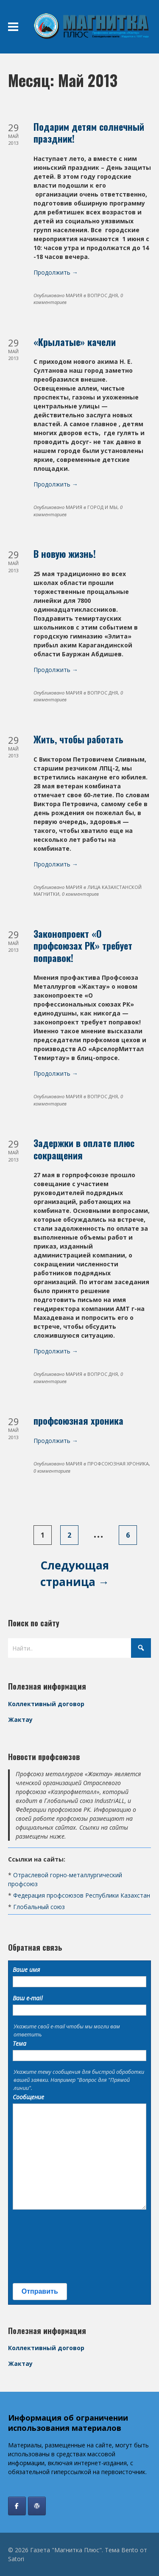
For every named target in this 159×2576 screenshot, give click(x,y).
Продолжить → (55, 272)
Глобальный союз (39, 1907)
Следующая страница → (74, 1573)
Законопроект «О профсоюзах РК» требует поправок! (82, 946)
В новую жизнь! (64, 553)
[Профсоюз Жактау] (37, 2506)
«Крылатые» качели (74, 342)
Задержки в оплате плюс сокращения (83, 1149)
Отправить (40, 2291)
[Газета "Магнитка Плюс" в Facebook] (17, 2506)
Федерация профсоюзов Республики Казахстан (81, 1895)
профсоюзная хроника (78, 1420)
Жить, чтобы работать (78, 739)
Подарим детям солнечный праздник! (88, 133)
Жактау (20, 1719)
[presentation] (47, 2246)
